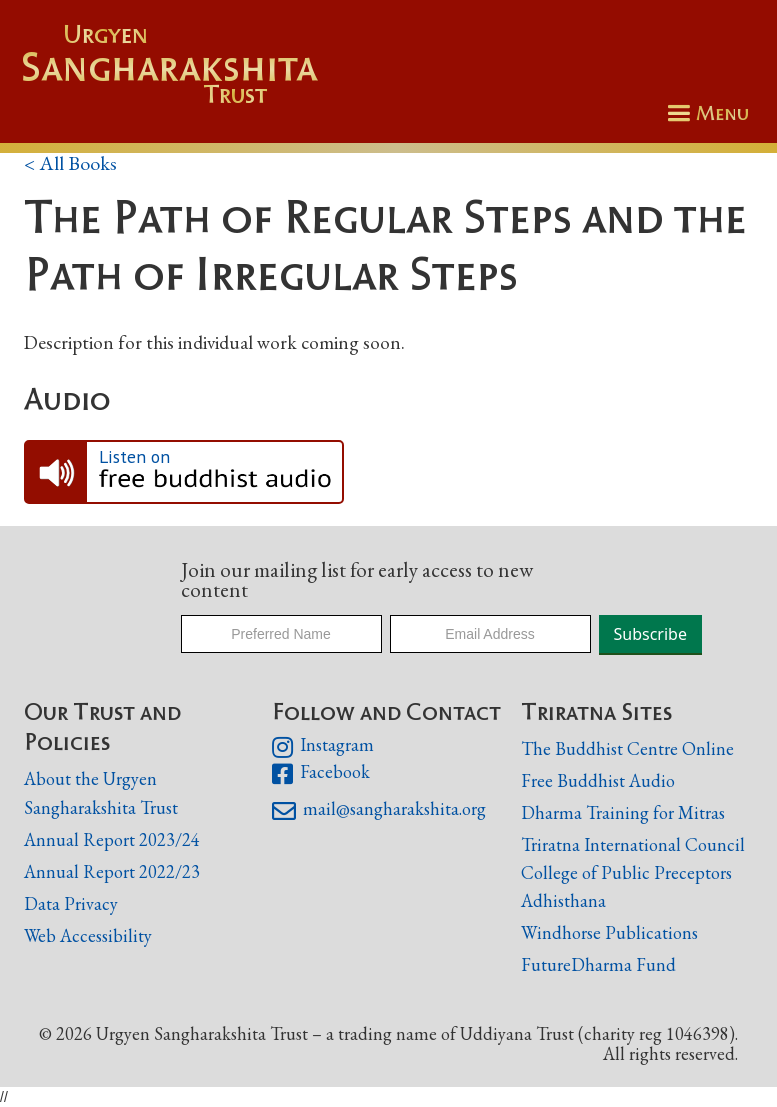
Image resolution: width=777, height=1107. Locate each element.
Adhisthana (563, 900)
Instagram (322, 747)
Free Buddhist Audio (598, 780)
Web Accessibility (88, 935)
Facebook (320, 774)
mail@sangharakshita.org (378, 811)
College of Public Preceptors (626, 873)
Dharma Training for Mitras (623, 812)
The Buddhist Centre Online (627, 748)
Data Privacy (71, 903)
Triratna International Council (633, 844)
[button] (705, 113)
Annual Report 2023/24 (112, 839)
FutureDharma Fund (598, 964)
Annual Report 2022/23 (112, 871)
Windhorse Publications (609, 932)
